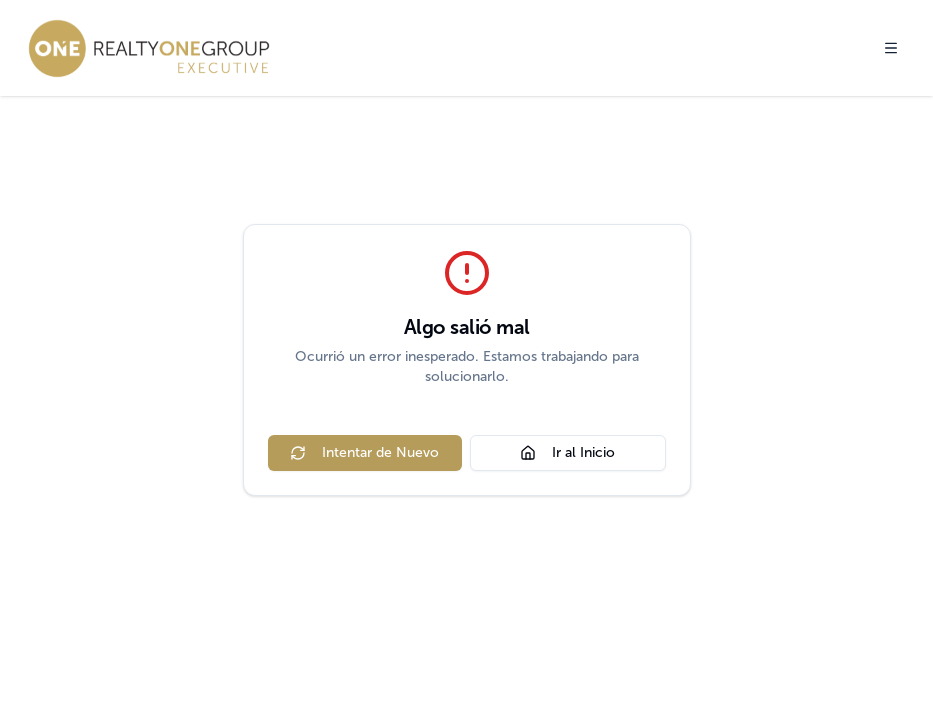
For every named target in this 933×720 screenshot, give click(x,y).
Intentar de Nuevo (364, 452)
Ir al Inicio (567, 452)
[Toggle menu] (891, 48)
